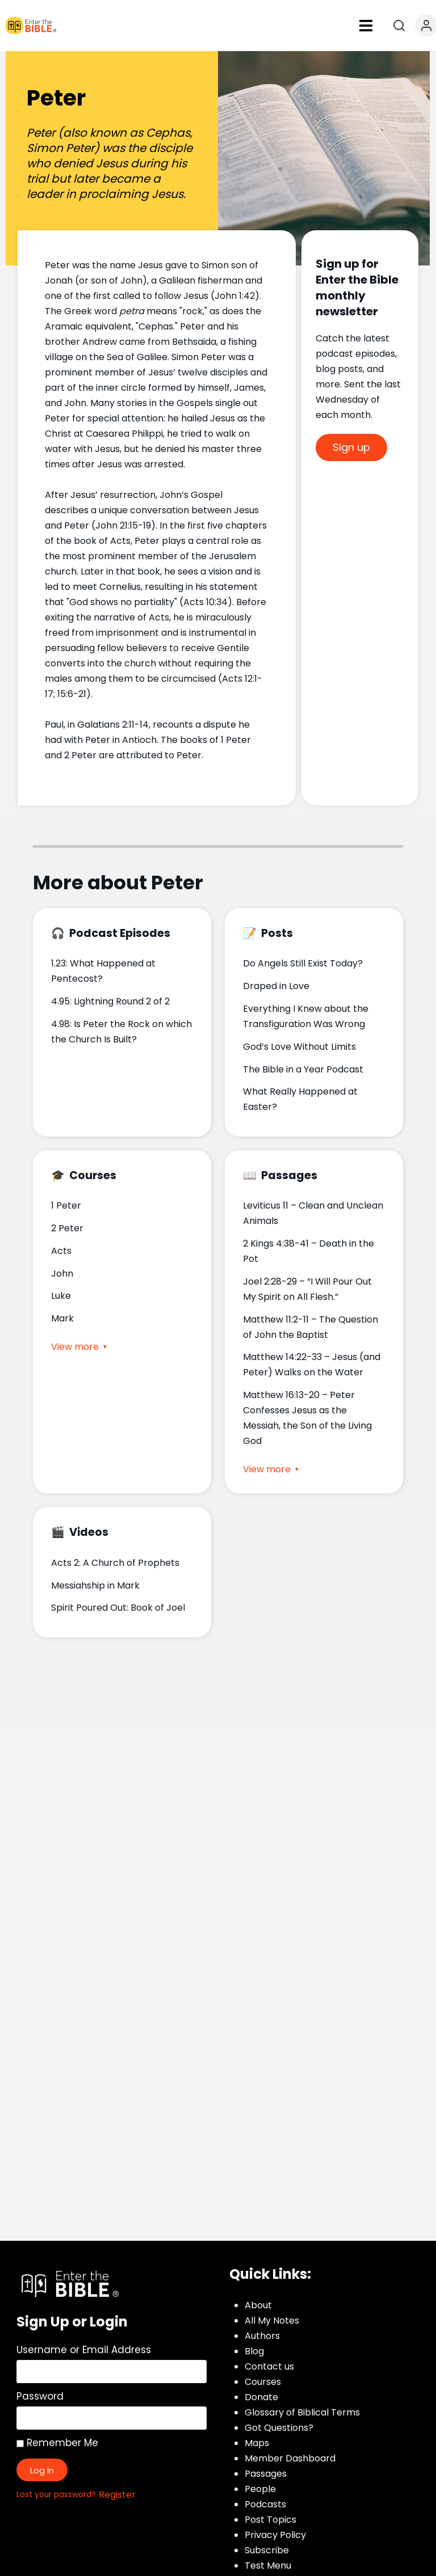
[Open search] (399, 25)
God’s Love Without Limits (299, 1046)
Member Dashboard (290, 2458)
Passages (266, 2473)
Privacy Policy (275, 2534)
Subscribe (267, 2550)
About (258, 2305)
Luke (61, 1295)
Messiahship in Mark (95, 1585)
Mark (62, 1318)
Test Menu (268, 2565)
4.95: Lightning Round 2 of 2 (110, 1001)
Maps (257, 2443)
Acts (61, 1250)
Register (117, 2494)
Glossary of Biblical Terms (302, 2412)
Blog (254, 2351)
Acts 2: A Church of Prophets (115, 1562)
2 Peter (67, 1228)
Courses (263, 2381)
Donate (261, 2397)
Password (40, 2396)
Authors (262, 2335)
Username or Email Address (83, 2350)
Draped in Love (276, 986)
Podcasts (265, 2504)
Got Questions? (279, 2427)
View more (75, 1347)
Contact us (269, 2366)
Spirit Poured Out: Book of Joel (118, 1607)
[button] (366, 25)
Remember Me (57, 2443)
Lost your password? (56, 2494)
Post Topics (270, 2519)
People (260, 2488)
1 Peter (66, 1205)
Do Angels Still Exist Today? (303, 963)
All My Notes (272, 2320)
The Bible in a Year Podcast (303, 1069)
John (62, 1273)
